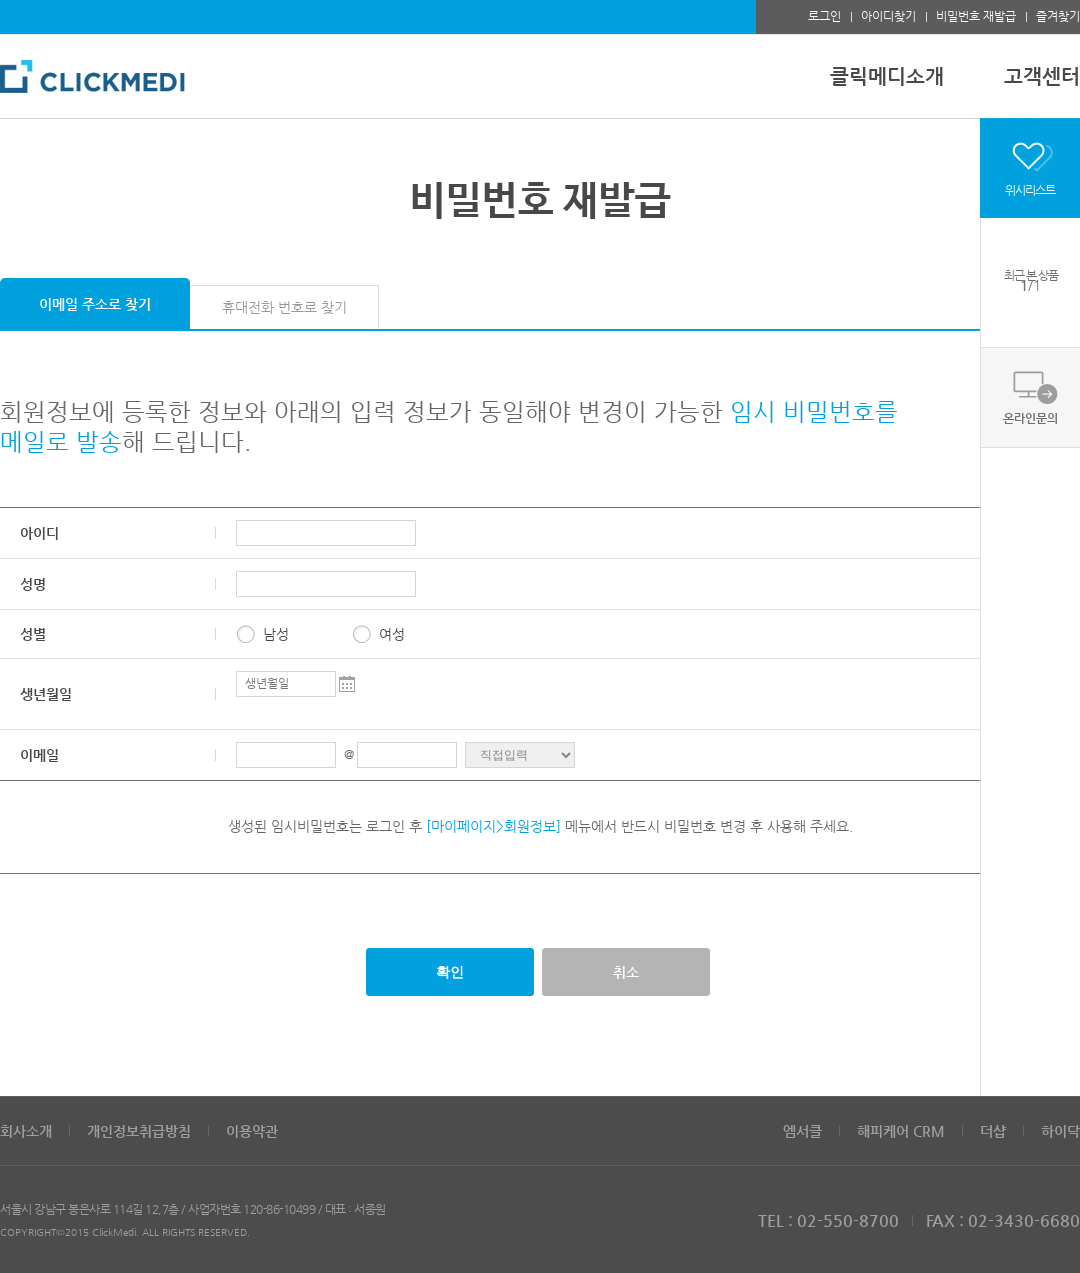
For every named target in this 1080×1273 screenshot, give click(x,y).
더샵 (993, 1131)
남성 (276, 634)
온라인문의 (1030, 418)
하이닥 (1060, 1131)
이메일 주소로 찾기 (95, 304)
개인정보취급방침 (139, 1131)
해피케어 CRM (901, 1131)
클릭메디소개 (887, 76)
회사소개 (26, 1131)
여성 (392, 634)
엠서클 (802, 1131)
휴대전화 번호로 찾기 (284, 307)
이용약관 (252, 1131)
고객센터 (1042, 76)
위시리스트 (1030, 190)
